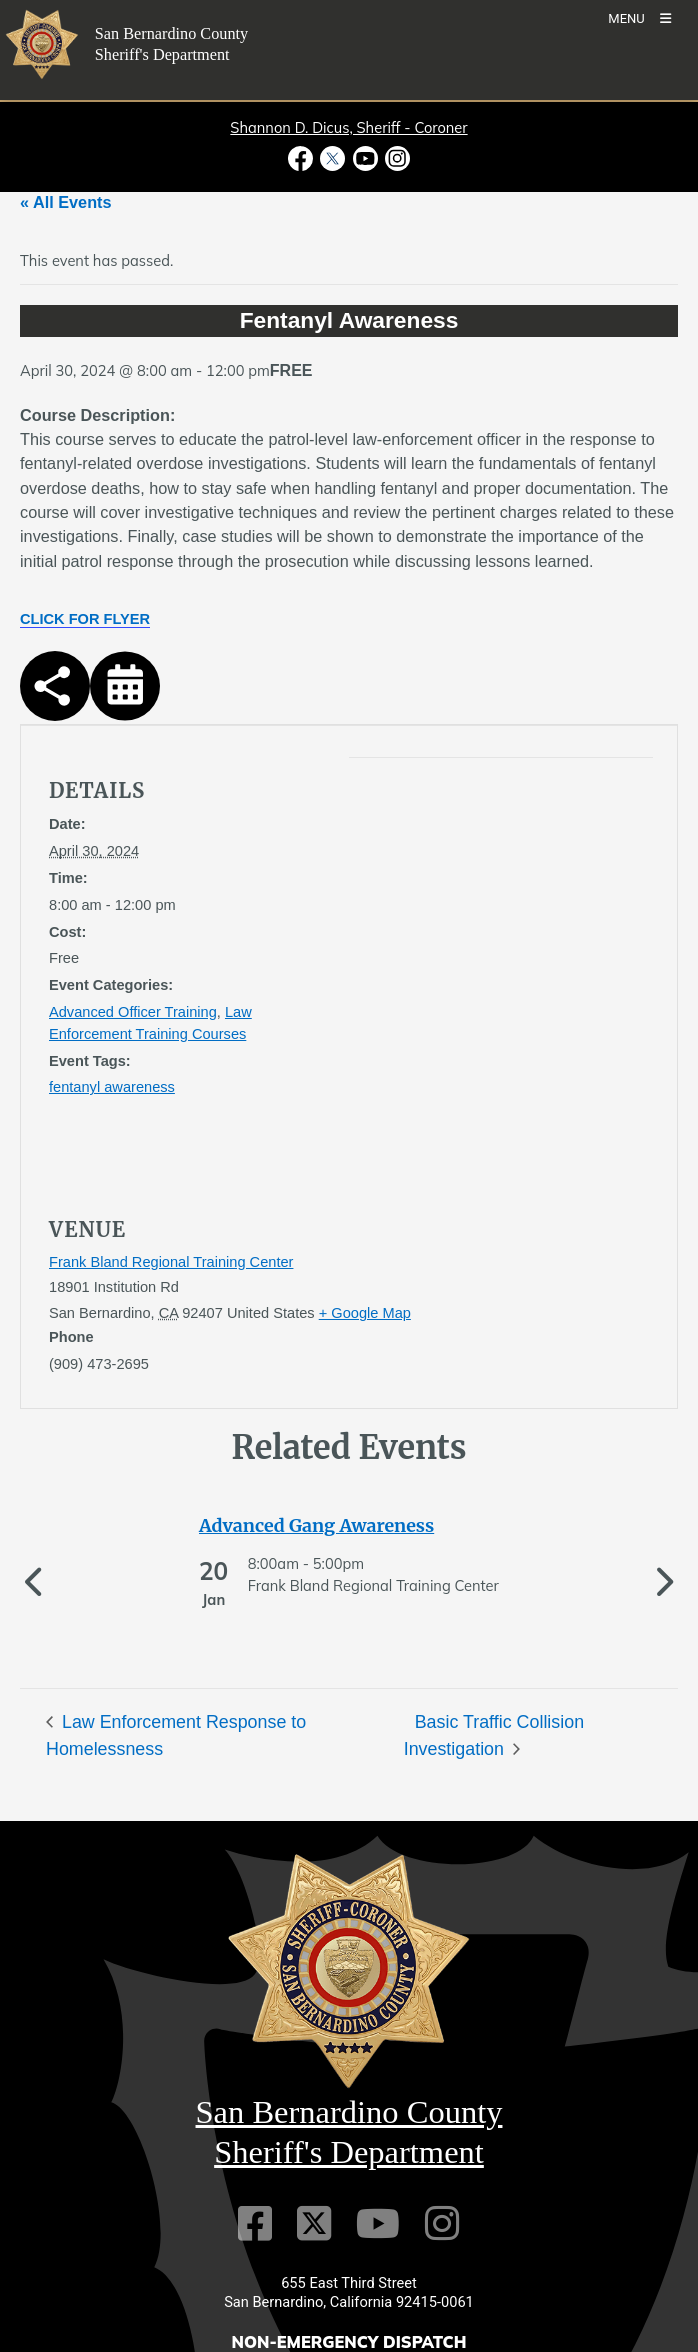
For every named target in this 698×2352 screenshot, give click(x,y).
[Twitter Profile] (314, 2292)
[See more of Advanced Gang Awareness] (349, 1526)
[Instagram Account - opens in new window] (395, 158)
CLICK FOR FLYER (85, 619)
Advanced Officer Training (133, 1012)
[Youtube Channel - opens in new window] (365, 158)
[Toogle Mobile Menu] (639, 17)
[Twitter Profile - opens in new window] (333, 158)
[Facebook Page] (255, 2292)
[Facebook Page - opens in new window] (302, 158)
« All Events (66, 202)
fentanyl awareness (112, 1087)
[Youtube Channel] (378, 2292)
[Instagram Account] (442, 2292)
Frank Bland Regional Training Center (171, 1262)
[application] (439, 961)
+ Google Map (365, 1313)
